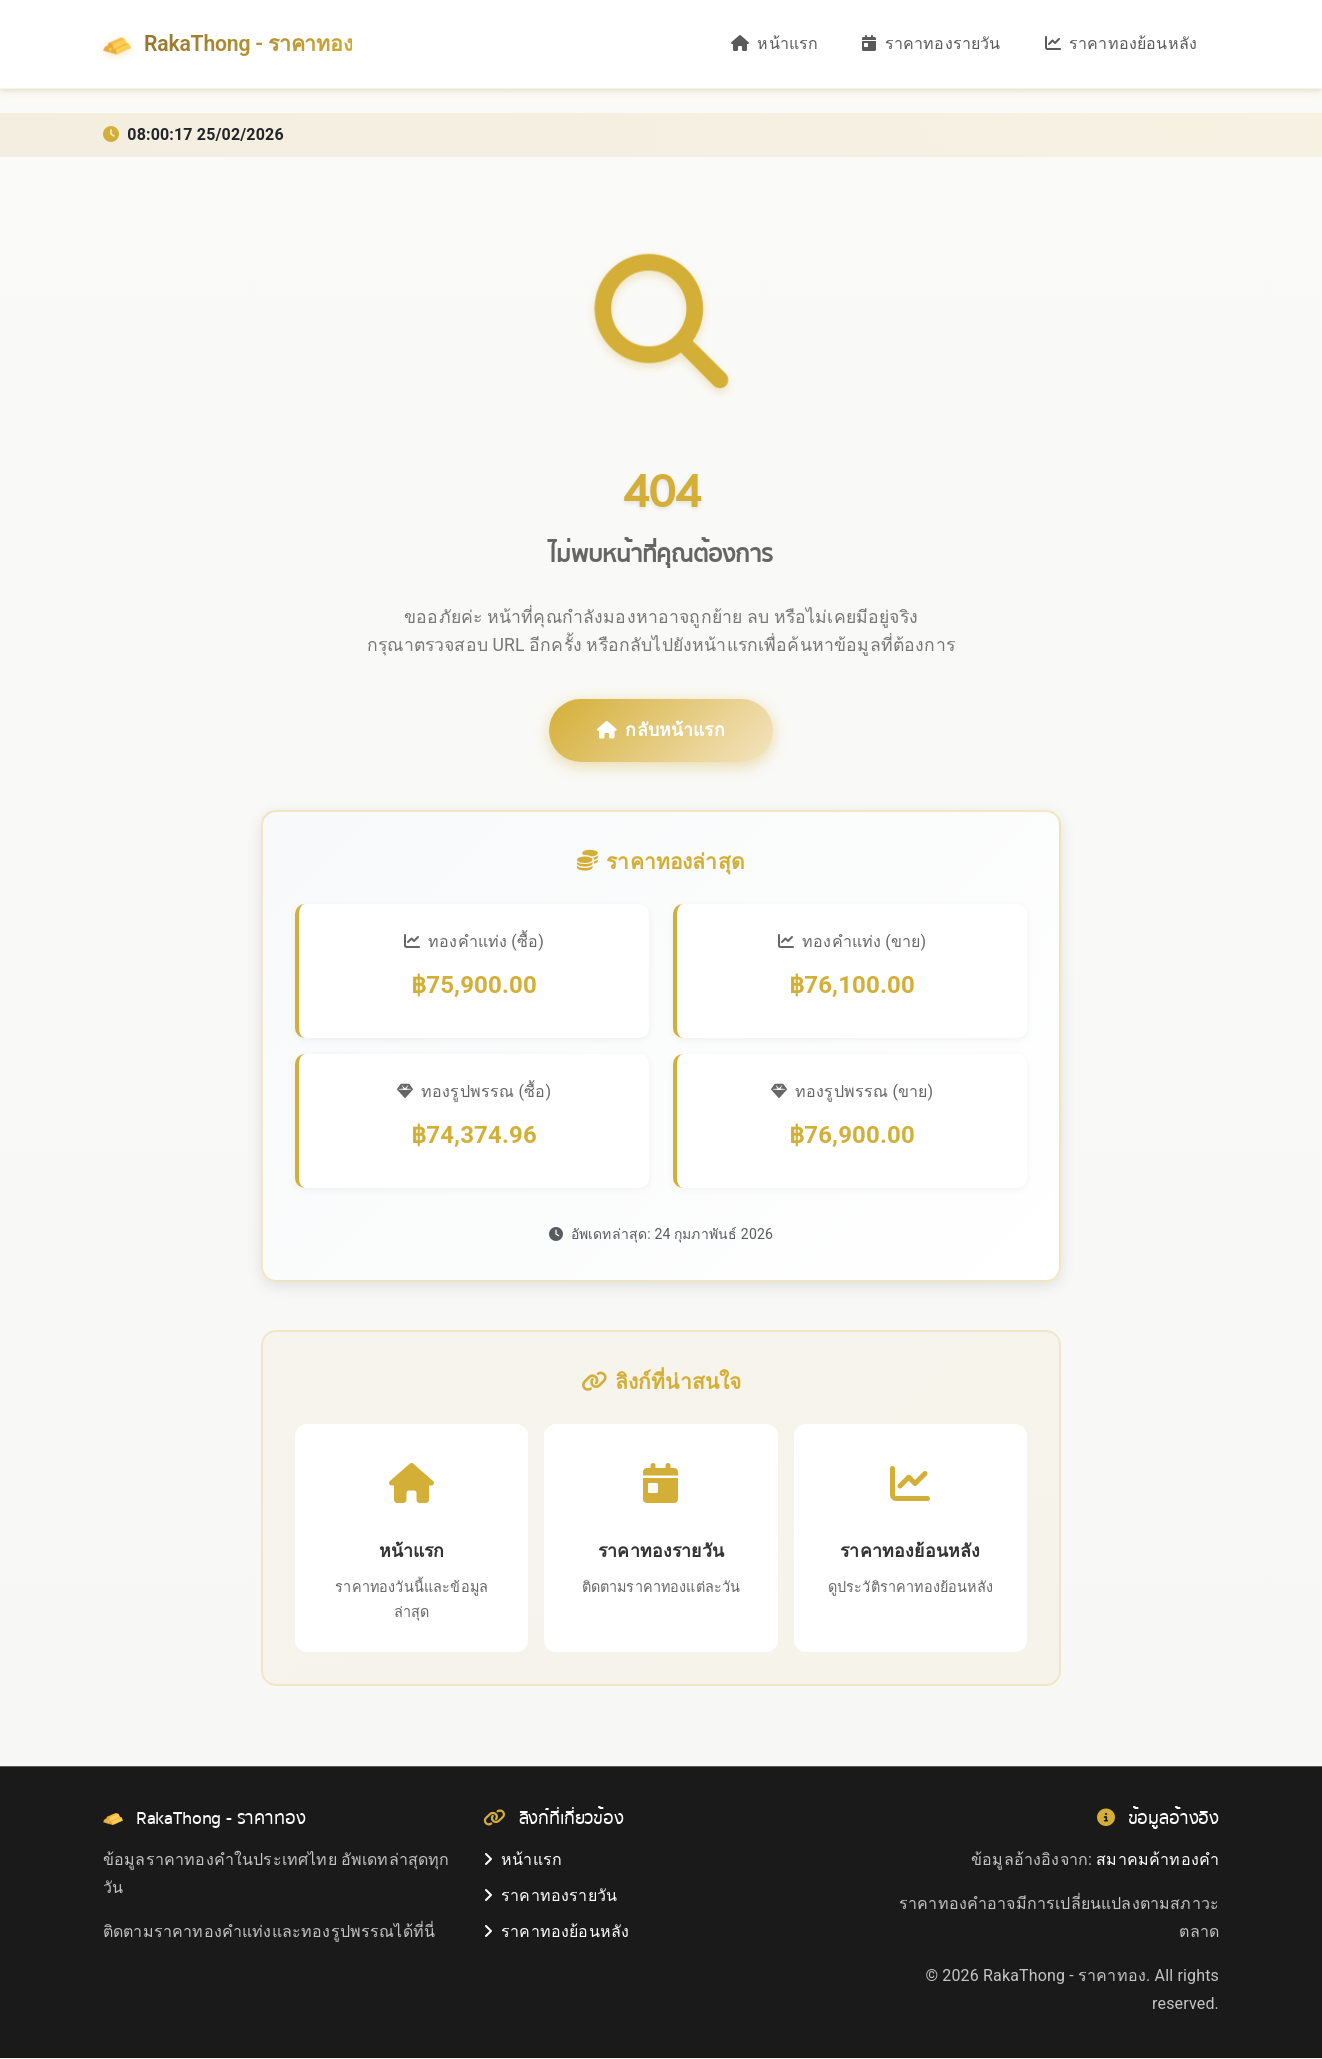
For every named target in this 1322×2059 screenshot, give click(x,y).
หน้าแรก (774, 44)
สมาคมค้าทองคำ (1157, 1860)
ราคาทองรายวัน (931, 44)
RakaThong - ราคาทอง (234, 45)
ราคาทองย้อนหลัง (1121, 44)
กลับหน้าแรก (661, 731)
